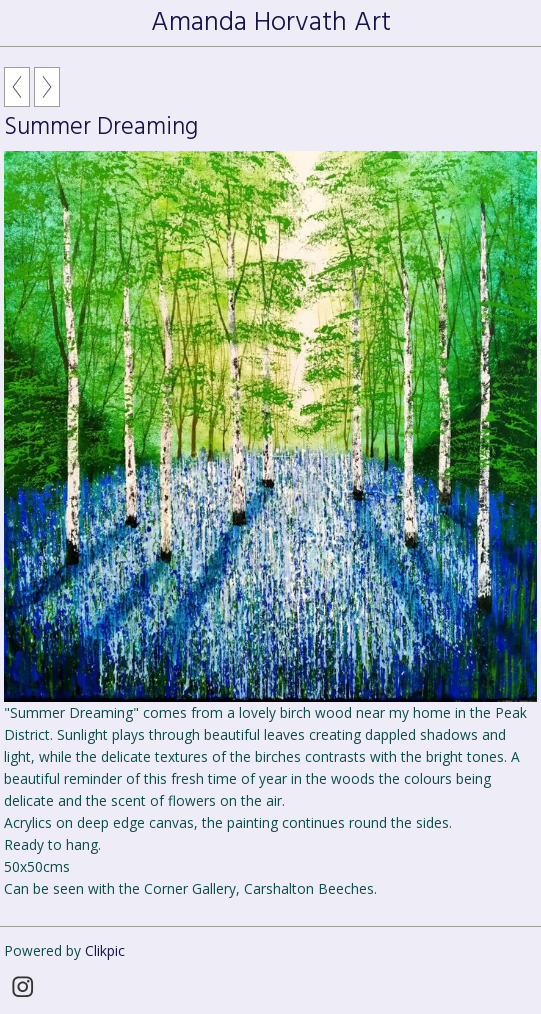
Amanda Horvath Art (271, 23)
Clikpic (105, 950)
